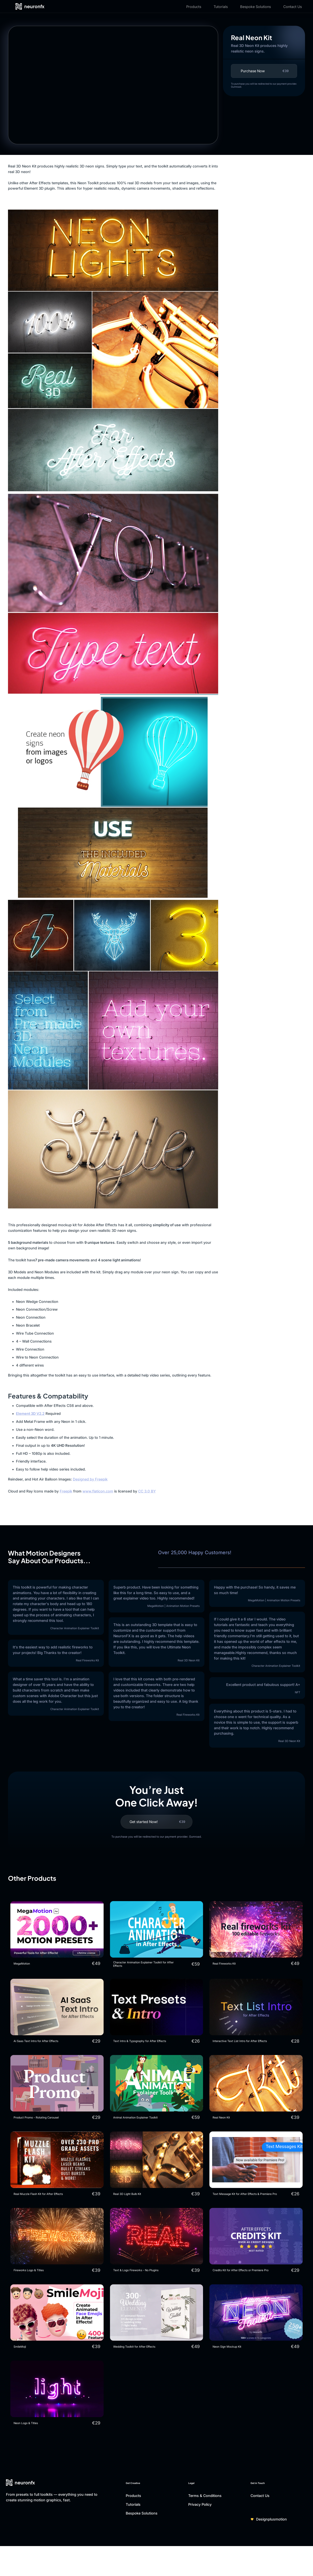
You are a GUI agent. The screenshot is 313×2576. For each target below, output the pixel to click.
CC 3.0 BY (147, 1491)
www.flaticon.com (97, 1491)
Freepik (66, 1491)
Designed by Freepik (90, 1479)
